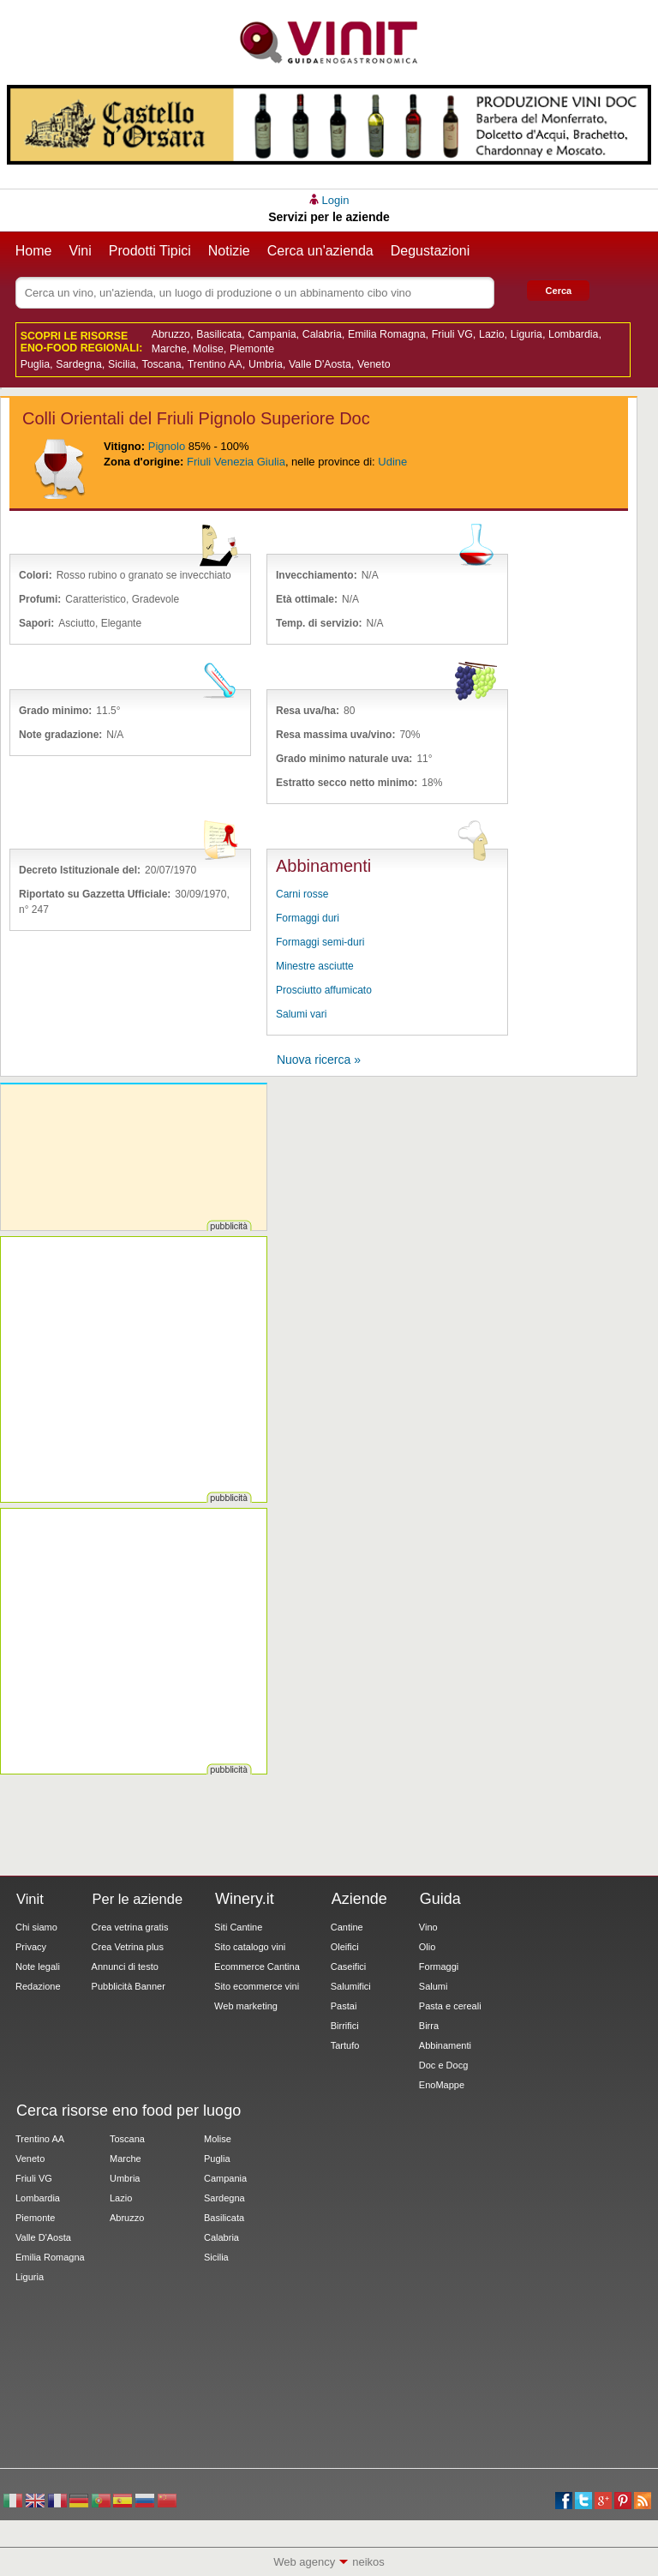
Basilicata (219, 334)
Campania (272, 334)
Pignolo (166, 446)
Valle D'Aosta (320, 364)
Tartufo (345, 2045)
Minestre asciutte (315, 966)
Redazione (38, 1986)
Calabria (322, 334)
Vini (80, 250)
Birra (429, 2026)
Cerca (559, 290)
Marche (169, 349)
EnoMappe (441, 2085)
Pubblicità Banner (128, 1986)
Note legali (37, 1966)
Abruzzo (171, 334)
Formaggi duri (307, 918)
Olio (427, 1947)
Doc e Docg (443, 2065)
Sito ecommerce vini (256, 1986)
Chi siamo (36, 1927)
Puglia (35, 364)
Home (33, 250)
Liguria (526, 334)
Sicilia (121, 364)
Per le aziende (138, 1898)
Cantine (347, 1927)
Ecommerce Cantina (257, 1966)
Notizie (229, 250)
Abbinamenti (445, 2045)
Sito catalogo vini (249, 1947)
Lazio (492, 334)
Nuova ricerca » (319, 1059)
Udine (392, 461)
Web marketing (246, 2006)
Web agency (304, 2561)
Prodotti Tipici (150, 250)
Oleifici (345, 1947)
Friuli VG (452, 334)
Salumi (433, 1986)
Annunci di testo (125, 1966)
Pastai (344, 2006)
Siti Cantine (238, 1927)
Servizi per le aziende (329, 217)
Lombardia (573, 334)
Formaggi (438, 1966)
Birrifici (345, 2026)
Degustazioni (430, 250)
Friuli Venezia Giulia (236, 461)
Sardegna (79, 364)
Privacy (30, 1947)
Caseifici (349, 1966)
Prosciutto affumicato (324, 990)
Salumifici (351, 1986)
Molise (208, 349)
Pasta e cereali (450, 2006)
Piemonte (252, 349)
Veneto (373, 364)
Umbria (265, 364)
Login (336, 200)
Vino (428, 1927)
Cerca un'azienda (320, 250)
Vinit (329, 42)
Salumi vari (301, 1014)
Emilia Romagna (387, 334)
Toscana (162, 364)
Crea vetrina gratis (130, 1927)
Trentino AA (215, 364)
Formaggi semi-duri (320, 942)
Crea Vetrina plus (128, 1947)
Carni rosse (302, 894)
